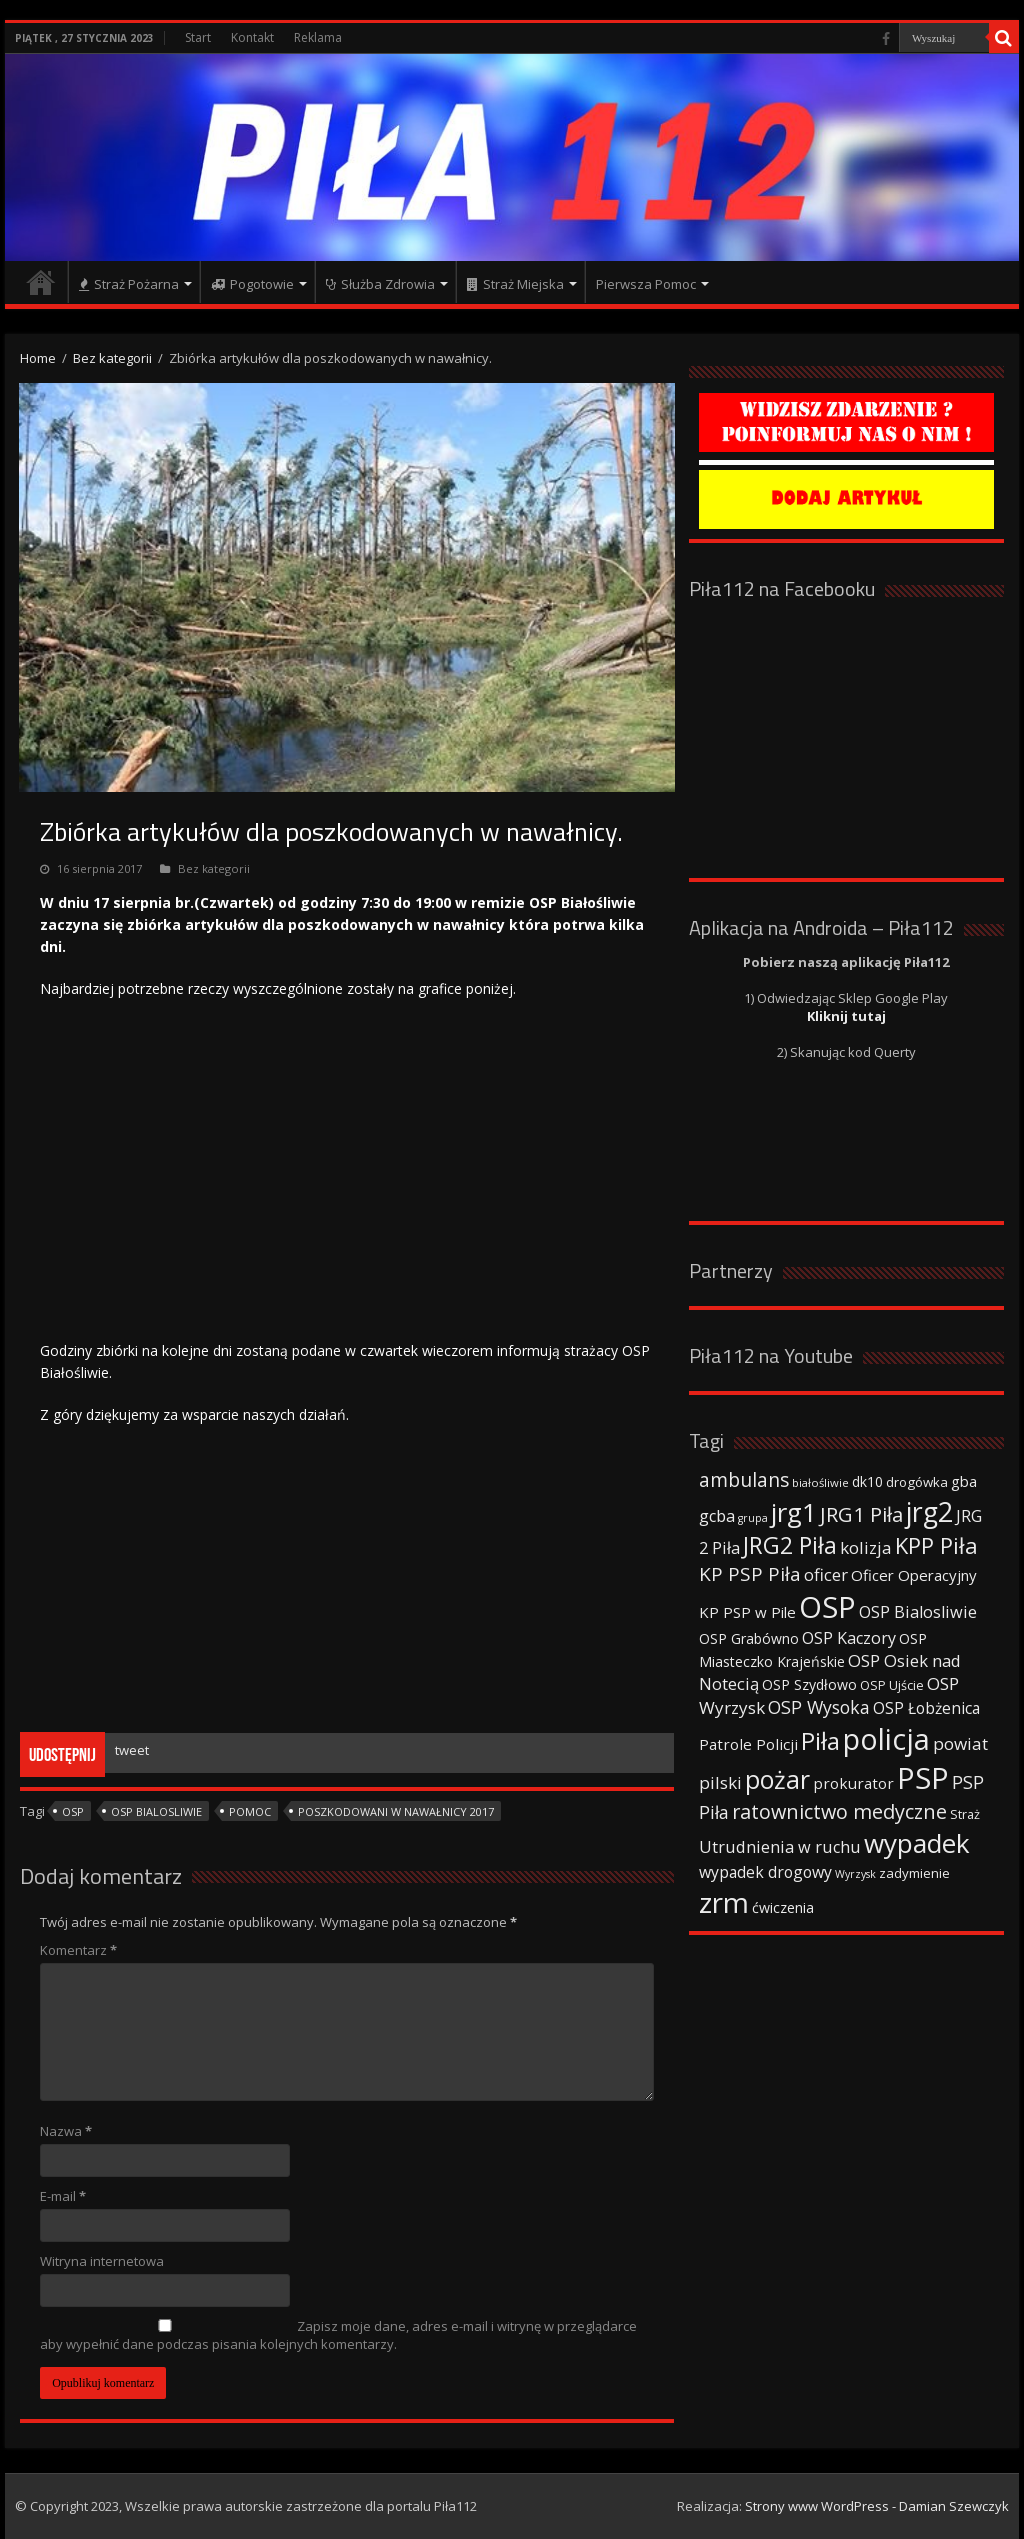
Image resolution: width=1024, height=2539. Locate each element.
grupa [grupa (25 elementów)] (753, 1518)
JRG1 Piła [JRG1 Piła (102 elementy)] (861, 1514)
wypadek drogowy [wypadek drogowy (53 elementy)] (765, 1872)
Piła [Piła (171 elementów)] (820, 1740)
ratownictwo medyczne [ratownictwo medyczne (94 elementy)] (839, 1811)
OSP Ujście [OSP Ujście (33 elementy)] (892, 1685)
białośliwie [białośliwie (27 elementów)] (820, 1482)
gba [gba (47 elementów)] (964, 1481)
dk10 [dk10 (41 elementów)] (867, 1481)
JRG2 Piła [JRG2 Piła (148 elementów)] (790, 1545)
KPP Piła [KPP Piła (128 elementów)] (936, 1545)
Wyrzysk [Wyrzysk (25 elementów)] (855, 1874)
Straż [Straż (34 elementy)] (965, 1814)
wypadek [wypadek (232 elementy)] (917, 1843)
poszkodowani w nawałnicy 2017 (396, 1811)
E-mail (63, 2196)
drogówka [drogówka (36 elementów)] (917, 1482)
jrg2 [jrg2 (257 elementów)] (929, 1511)
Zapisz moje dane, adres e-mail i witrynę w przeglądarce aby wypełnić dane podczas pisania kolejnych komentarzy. (338, 2335)
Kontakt (252, 37)
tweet (132, 1750)
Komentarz (78, 1950)
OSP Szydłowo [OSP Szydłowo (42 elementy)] (809, 1684)
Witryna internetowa (102, 2261)
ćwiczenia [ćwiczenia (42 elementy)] (783, 1907)
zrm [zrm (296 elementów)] (724, 1902)
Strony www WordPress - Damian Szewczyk (877, 2506)
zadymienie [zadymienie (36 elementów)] (914, 1873)
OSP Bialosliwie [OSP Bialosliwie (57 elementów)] (918, 1612)
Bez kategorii (112, 358)
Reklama (318, 37)
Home (38, 358)
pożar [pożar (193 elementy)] (777, 1779)
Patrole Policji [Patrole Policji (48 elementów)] (748, 1744)
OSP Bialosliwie (156, 1811)
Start (198, 37)
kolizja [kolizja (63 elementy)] (866, 1547)
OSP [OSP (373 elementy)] (827, 1607)
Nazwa (66, 2131)
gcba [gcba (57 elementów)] (717, 1516)
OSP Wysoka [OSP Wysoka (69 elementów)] (819, 1707)
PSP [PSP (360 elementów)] (923, 1778)
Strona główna (41, 282)
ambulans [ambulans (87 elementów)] (744, 1479)
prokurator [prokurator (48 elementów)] (853, 1783)
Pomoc (250, 1811)
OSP (73, 1811)
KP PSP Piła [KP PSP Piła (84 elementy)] (750, 1574)
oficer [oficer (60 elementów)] (826, 1574)
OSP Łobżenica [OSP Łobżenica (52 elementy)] (926, 1708)
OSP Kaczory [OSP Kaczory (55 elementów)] (849, 1638)
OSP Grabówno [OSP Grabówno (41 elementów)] (749, 1638)
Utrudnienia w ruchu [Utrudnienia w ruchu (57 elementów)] (780, 1847)
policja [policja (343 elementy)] (886, 1738)
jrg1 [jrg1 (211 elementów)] (794, 1512)
